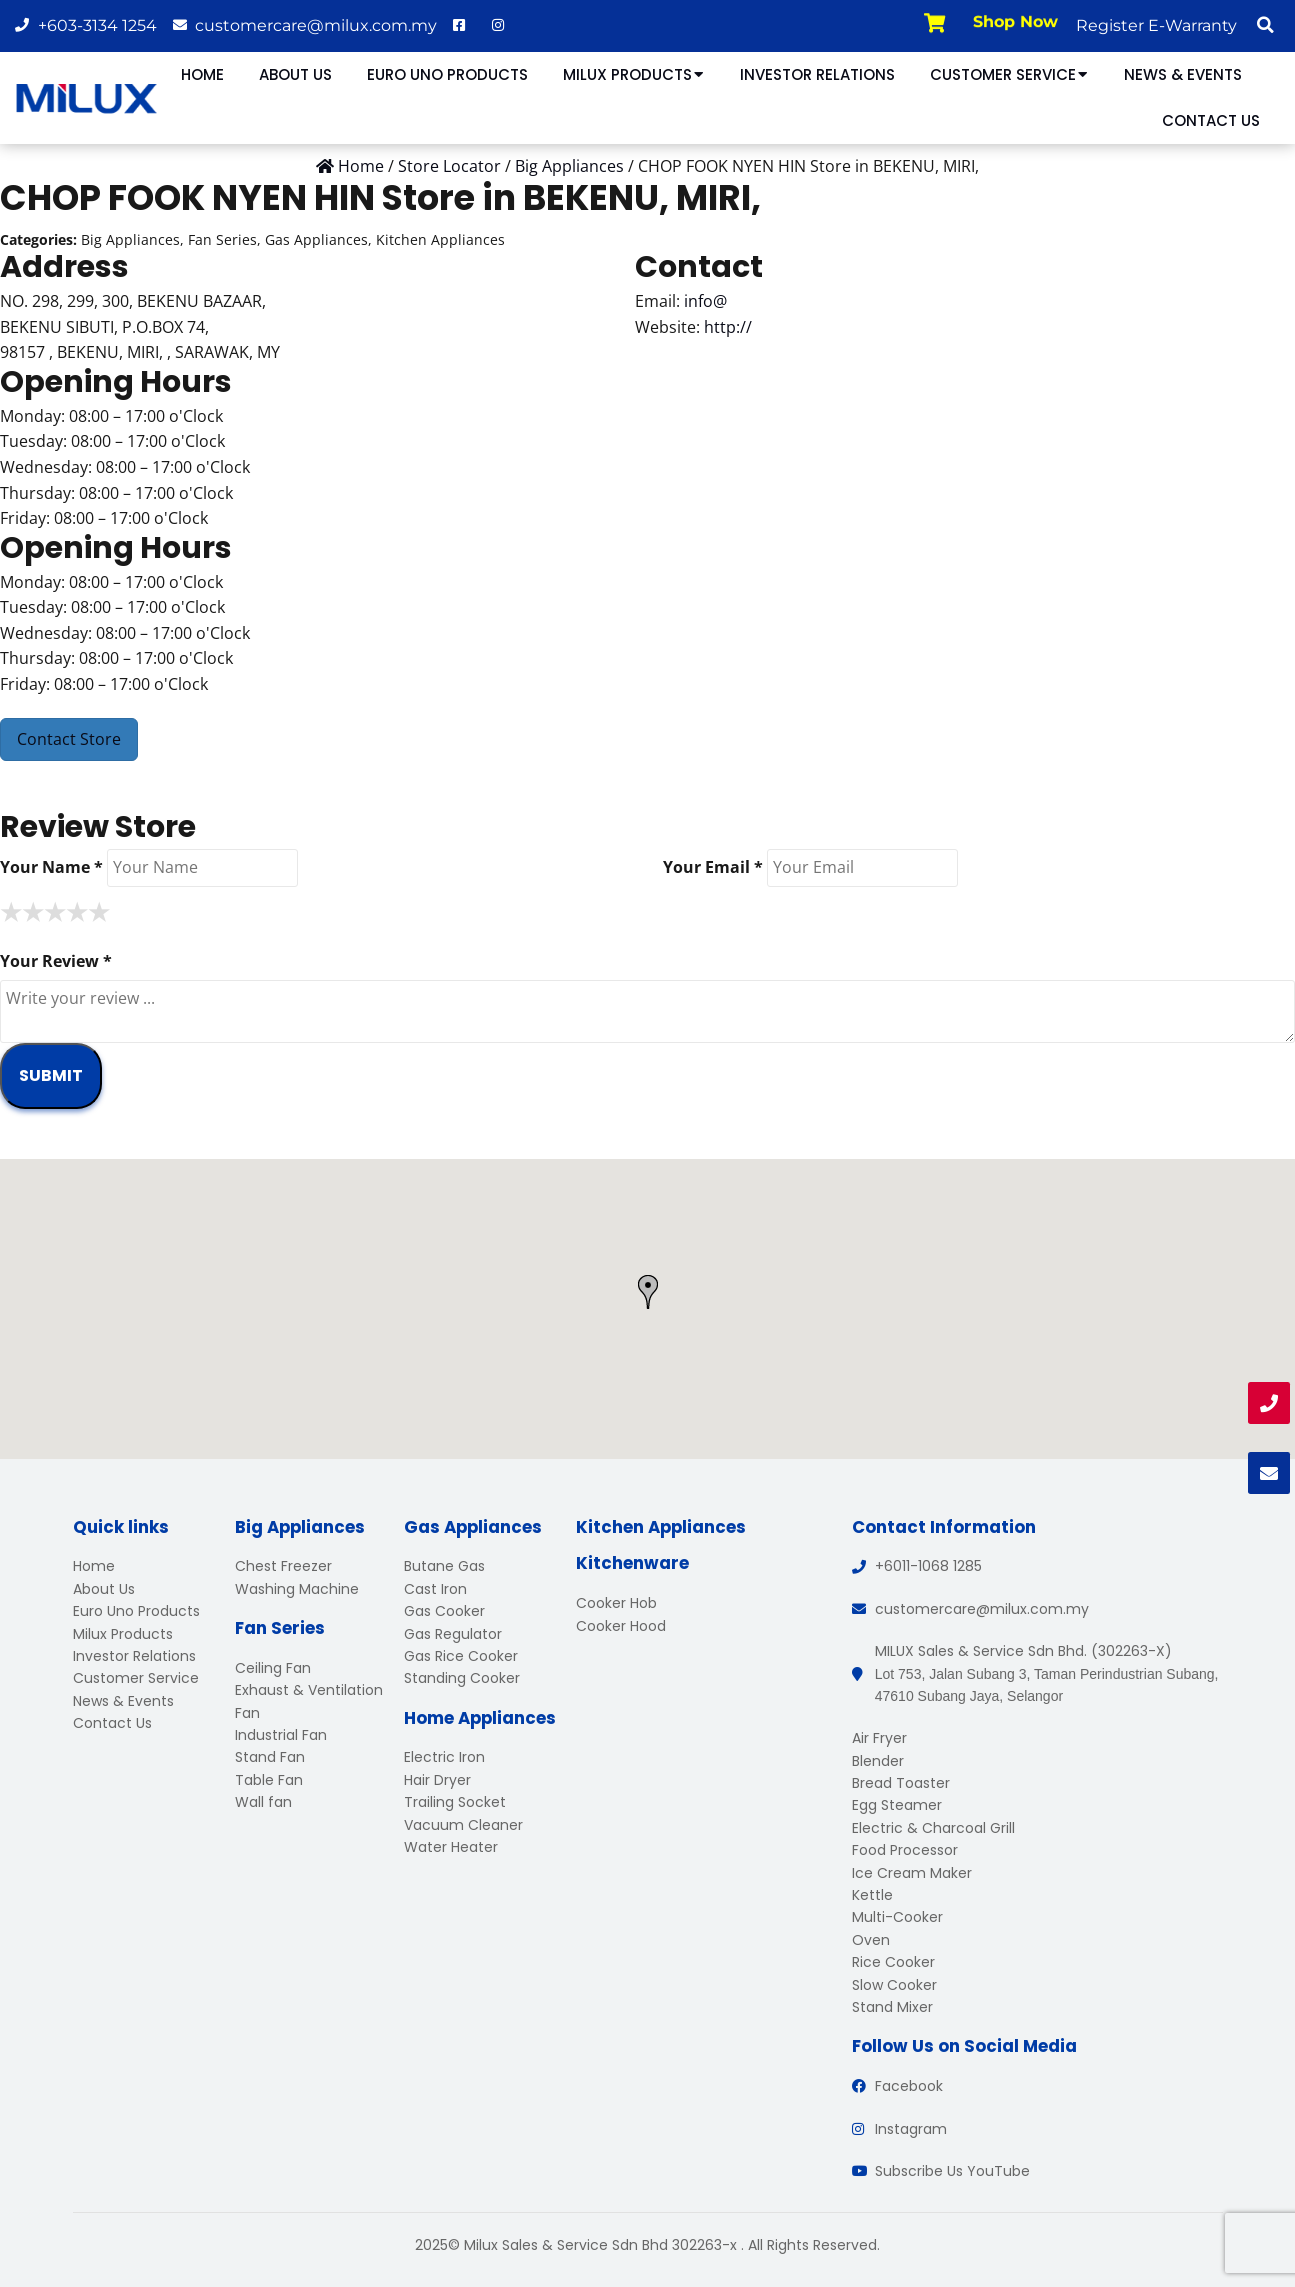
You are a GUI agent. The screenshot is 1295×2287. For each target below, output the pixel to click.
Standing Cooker (462, 1678)
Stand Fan (270, 1757)
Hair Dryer (437, 1780)
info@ (705, 301)
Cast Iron (435, 1589)
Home (202, 74)
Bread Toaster (901, 1783)
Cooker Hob (616, 1603)
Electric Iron (444, 1757)
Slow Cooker (894, 1985)
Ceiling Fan (273, 1668)
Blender (878, 1761)
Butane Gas (444, 1566)
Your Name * (51, 867)
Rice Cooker (893, 1962)
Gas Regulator (453, 1634)
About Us (295, 74)
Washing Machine (297, 1589)
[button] (1265, 25)
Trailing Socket (455, 1802)
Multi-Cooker (897, 1917)
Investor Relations (817, 74)
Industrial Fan (281, 1735)
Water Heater (451, 1847)
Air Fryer (879, 1738)
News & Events (1183, 74)
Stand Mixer (892, 2007)
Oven (871, 1940)
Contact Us (1211, 120)
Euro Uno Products (447, 74)
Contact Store (69, 739)
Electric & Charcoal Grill (933, 1828)
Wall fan (263, 1802)
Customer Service (1009, 74)
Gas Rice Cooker (461, 1656)
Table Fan (269, 1780)
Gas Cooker (444, 1611)
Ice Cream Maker (912, 1873)
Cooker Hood (621, 1626)
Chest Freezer (283, 1566)
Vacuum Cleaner (463, 1825)
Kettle (872, 1895)
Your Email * (713, 867)
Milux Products (634, 74)
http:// (728, 327)
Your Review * (56, 961)
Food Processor (905, 1850)
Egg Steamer (897, 1805)
